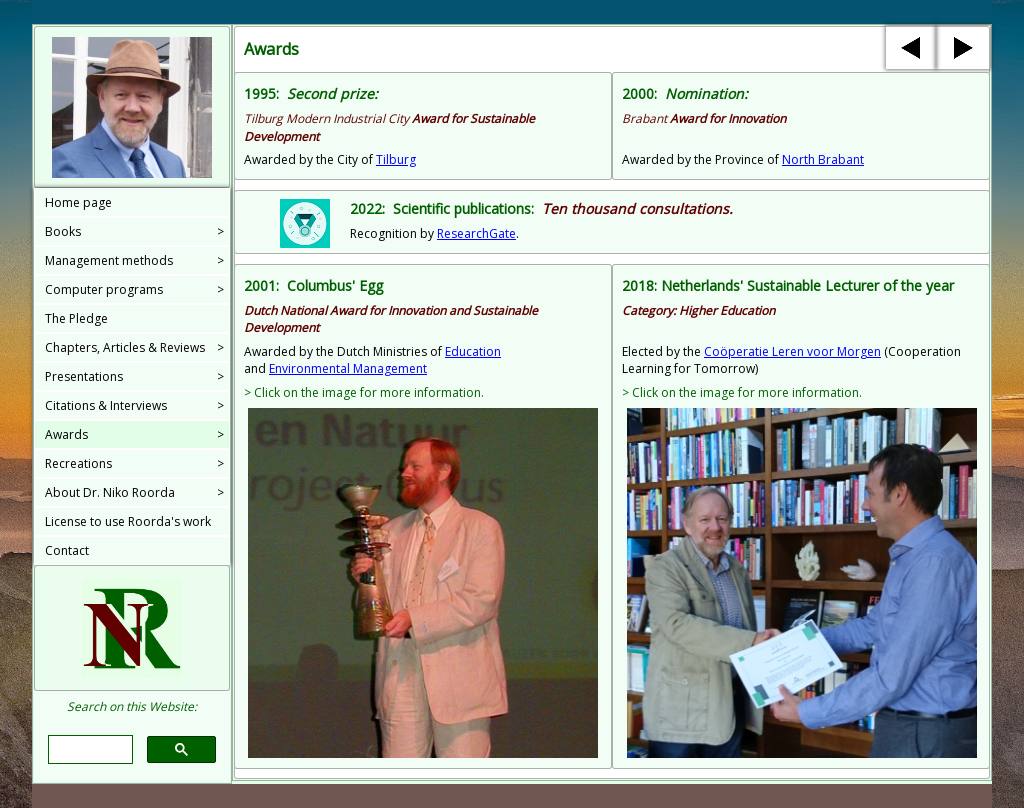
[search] (88, 750)
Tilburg (396, 159)
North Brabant (823, 159)
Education (473, 351)
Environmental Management (348, 368)
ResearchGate (476, 233)
